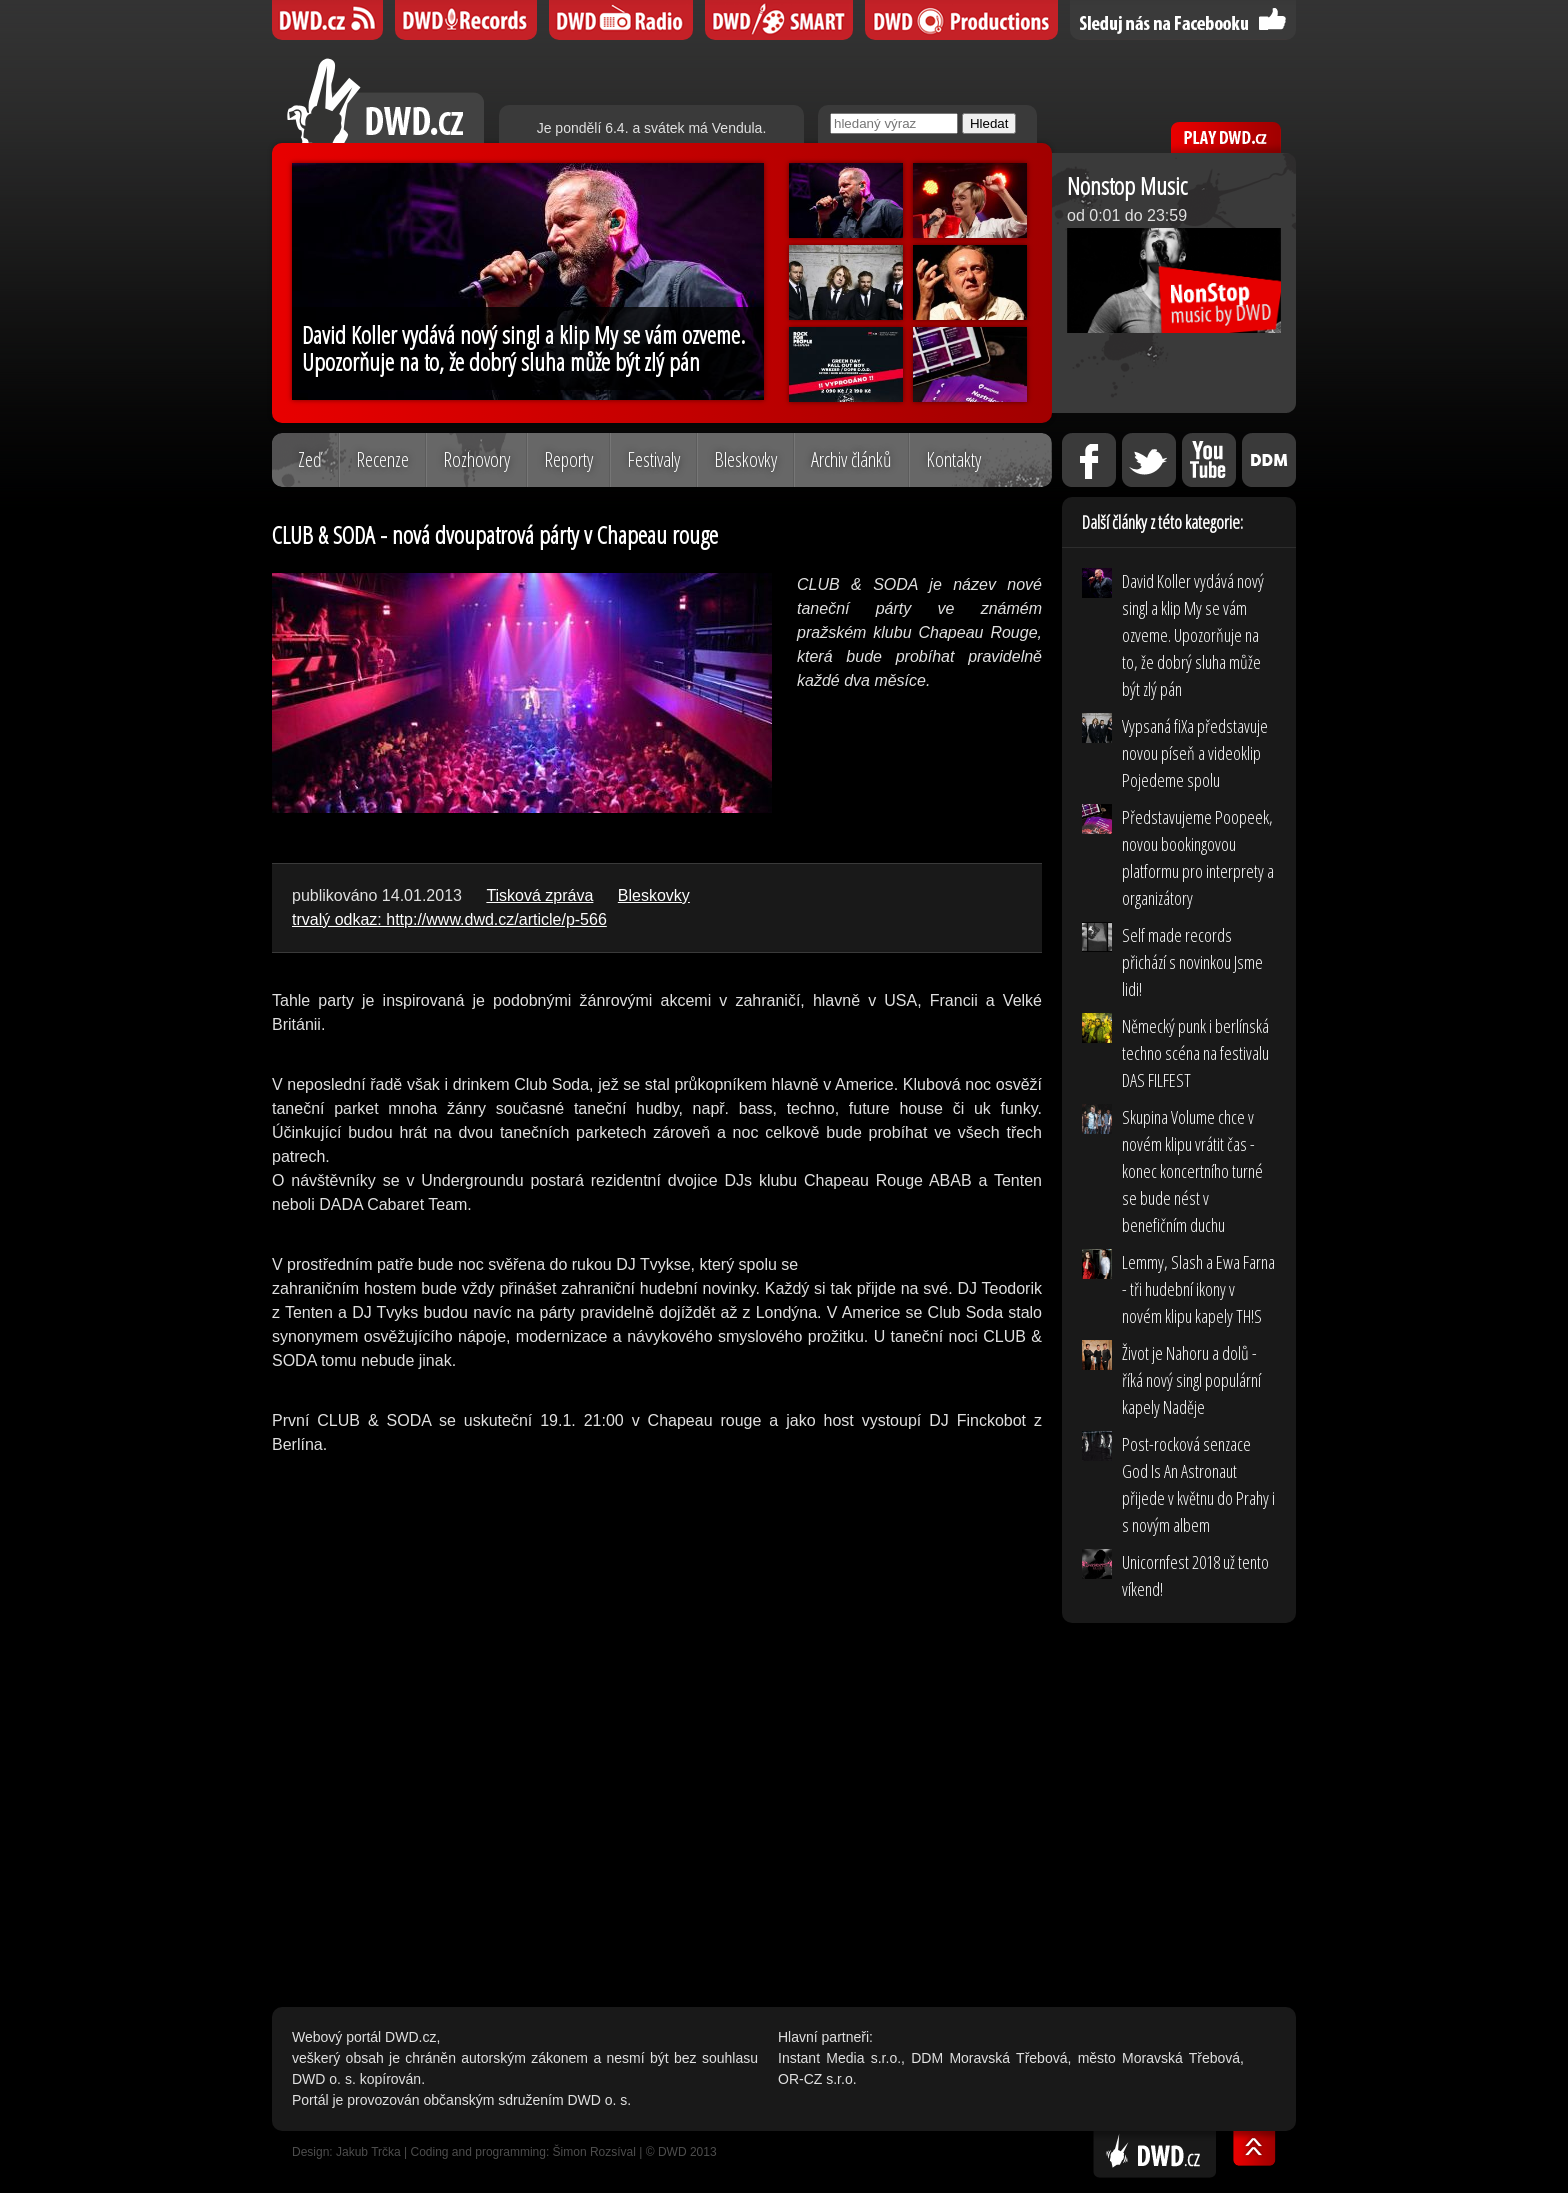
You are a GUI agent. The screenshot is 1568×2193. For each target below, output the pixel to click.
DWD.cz (385, 100)
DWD (327, 20)
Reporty (568, 459)
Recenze (382, 459)
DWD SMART (779, 20)
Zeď (310, 459)
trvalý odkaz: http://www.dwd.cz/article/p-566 (449, 919)
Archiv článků (851, 459)
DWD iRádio (621, 20)
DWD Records (466, 20)
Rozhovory (476, 459)
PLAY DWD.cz (1226, 137)
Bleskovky (745, 459)
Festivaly (653, 459)
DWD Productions (961, 20)
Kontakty (953, 459)
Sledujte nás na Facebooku (1183, 20)
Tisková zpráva (539, 895)
